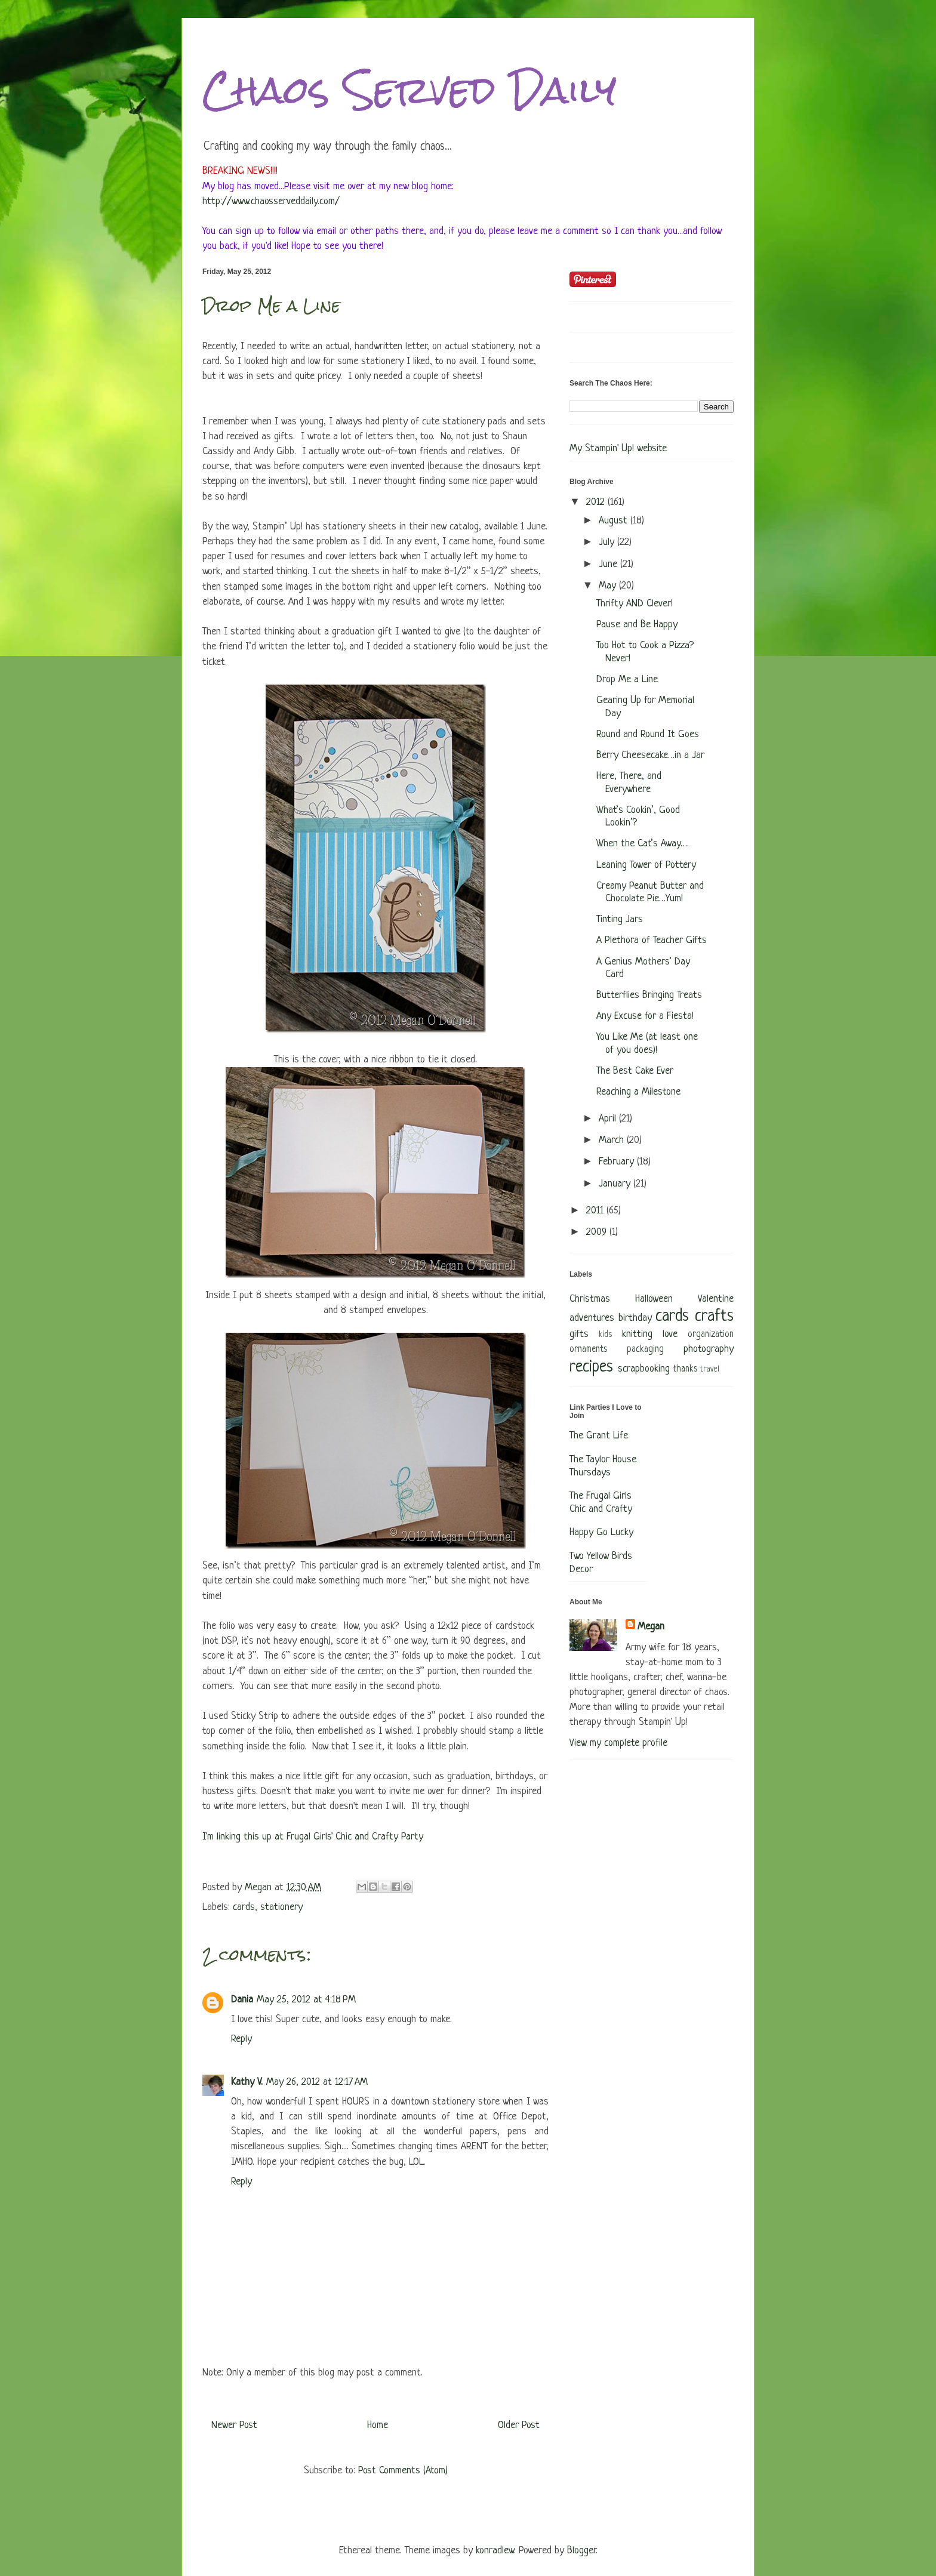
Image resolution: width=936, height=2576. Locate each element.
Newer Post (234, 2425)
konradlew (495, 2550)
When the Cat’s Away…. (642, 843)
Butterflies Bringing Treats (649, 995)
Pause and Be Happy (637, 624)
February (618, 1161)
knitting (637, 1334)
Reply (241, 2039)
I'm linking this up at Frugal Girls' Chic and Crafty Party (312, 1836)
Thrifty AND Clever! (634, 603)
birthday (635, 1318)
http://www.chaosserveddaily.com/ (271, 201)
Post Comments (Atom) (403, 2470)
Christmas (589, 1299)
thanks (685, 1369)
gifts (579, 1334)
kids (605, 1334)
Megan (651, 1626)
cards (244, 1907)
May (609, 585)
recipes (591, 1367)
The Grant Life (598, 1435)
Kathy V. (247, 2082)
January (616, 1184)
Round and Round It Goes (647, 734)
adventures (591, 1318)
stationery (281, 1907)
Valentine (716, 1299)
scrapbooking (644, 1369)
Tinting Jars (619, 919)
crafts (714, 1317)
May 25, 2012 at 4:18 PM (306, 1999)
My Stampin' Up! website (618, 448)
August (614, 520)
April (609, 1118)
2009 (597, 1232)
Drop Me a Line (627, 679)
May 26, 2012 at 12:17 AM (317, 2082)
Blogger (581, 2550)
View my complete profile (618, 1743)
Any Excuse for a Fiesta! (645, 1016)
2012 (597, 502)
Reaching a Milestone (638, 1092)
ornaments (588, 1350)
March (613, 1140)
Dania (242, 1999)
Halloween (654, 1299)
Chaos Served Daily (409, 90)
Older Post (519, 2425)
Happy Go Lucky (601, 1532)
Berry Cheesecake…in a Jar (650, 755)
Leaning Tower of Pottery (646, 865)
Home (377, 2425)
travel (709, 1369)
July (608, 542)
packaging (645, 1350)
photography (708, 1349)
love (670, 1334)
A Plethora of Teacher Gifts (651, 940)
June (609, 564)
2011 (596, 1210)
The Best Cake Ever (634, 1071)
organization (711, 1335)
